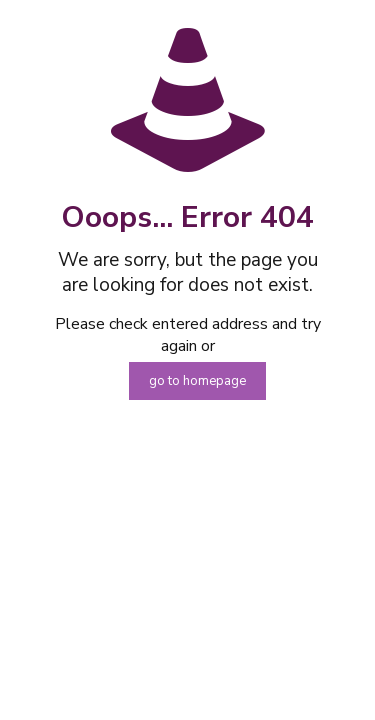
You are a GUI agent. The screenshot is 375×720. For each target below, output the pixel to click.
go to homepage (197, 381)
